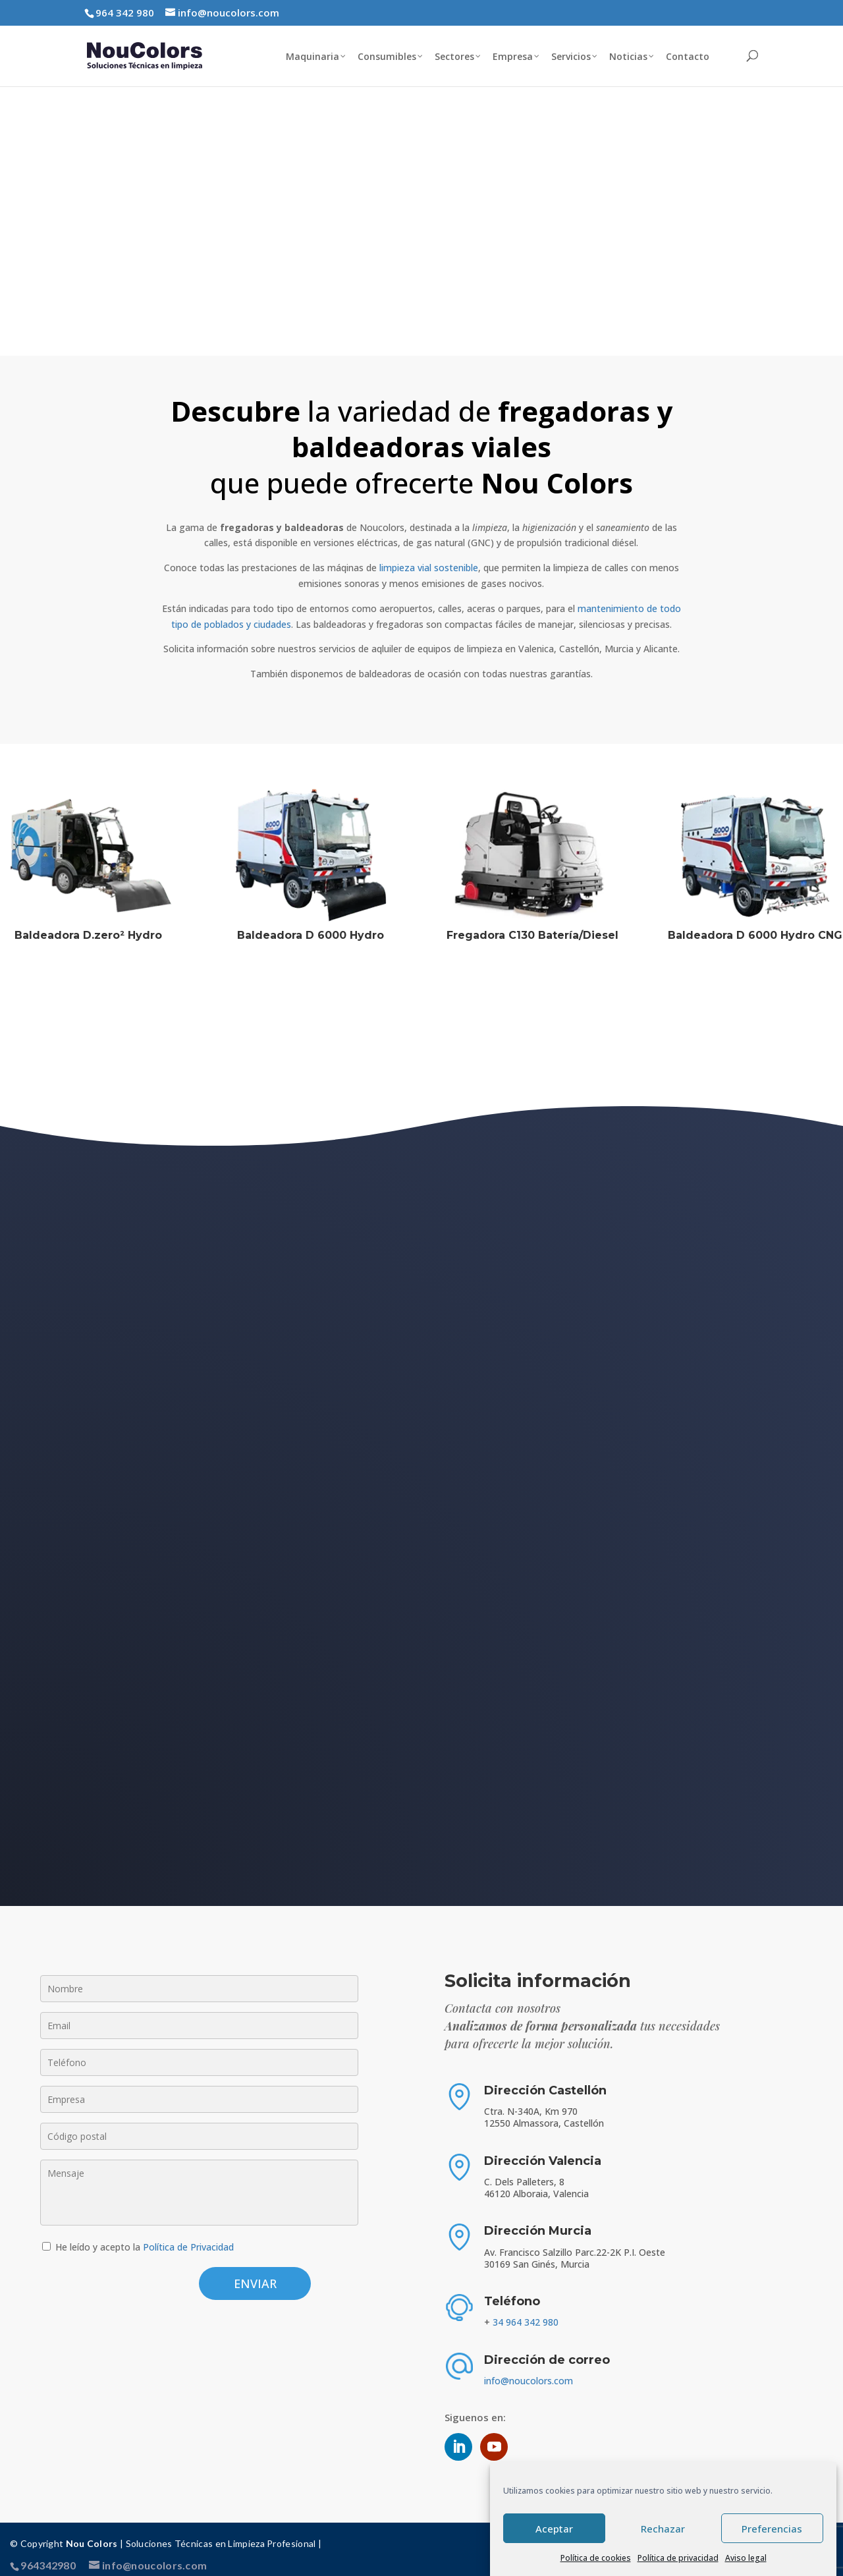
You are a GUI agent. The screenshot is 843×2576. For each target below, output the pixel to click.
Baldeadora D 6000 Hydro (310, 924)
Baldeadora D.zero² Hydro (88, 924)
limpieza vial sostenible (428, 557)
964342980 (48, 2554)
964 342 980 (124, 12)
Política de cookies (595, 2557)
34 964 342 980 (525, 2311)
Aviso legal (746, 2557)
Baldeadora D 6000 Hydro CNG (755, 924)
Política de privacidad (678, 2557)
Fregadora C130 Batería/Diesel (532, 924)
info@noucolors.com (528, 2370)
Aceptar (554, 2528)
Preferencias (772, 2528)
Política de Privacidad (188, 2236)
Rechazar (663, 2528)
